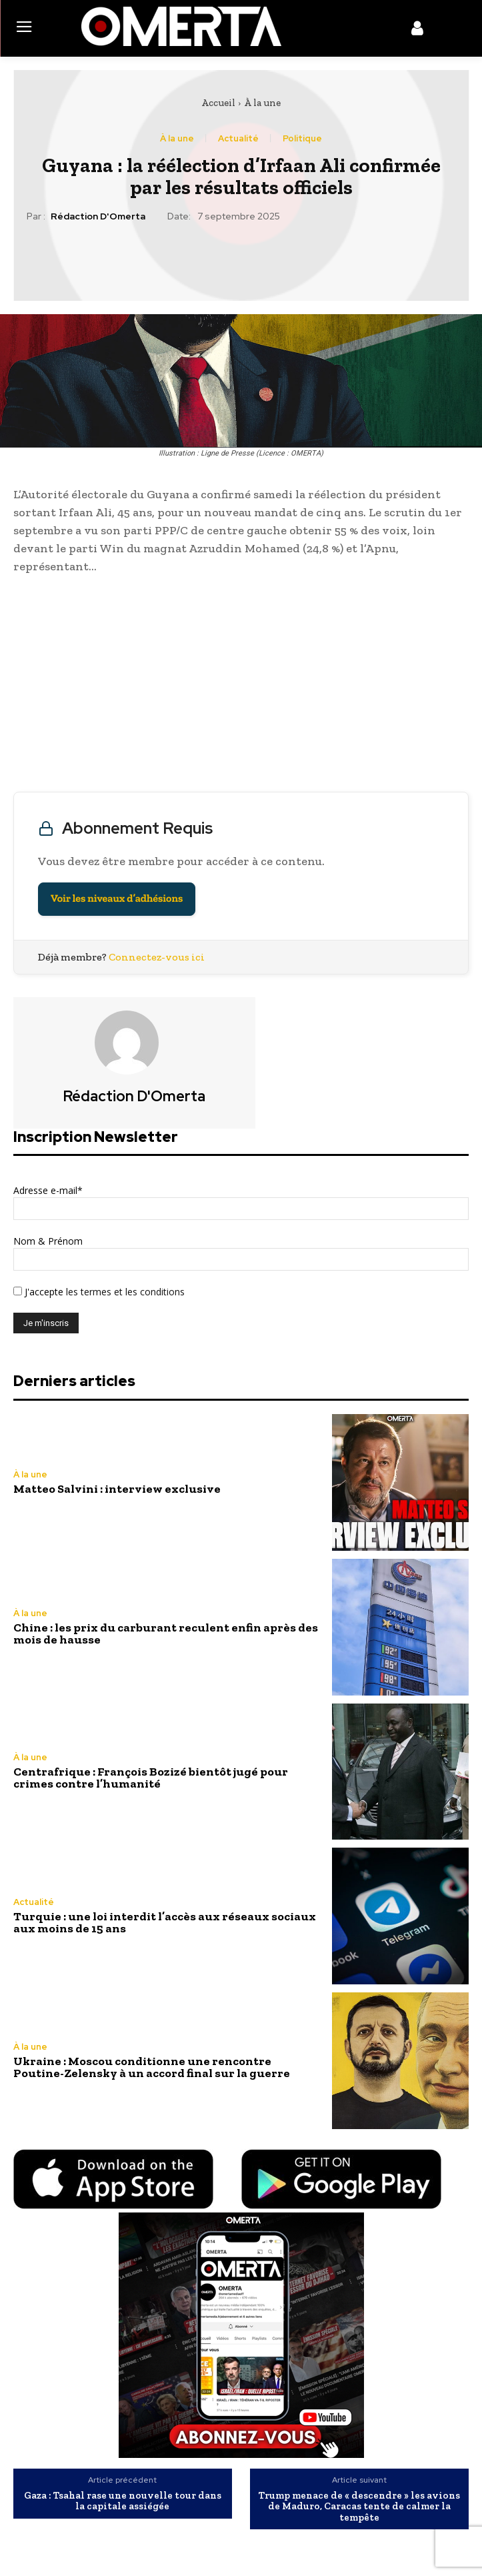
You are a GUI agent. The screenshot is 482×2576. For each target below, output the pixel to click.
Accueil (218, 103)
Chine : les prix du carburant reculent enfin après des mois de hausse (165, 1633)
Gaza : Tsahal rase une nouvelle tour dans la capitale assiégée (122, 2501)
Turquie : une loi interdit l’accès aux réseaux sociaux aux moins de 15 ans (164, 1922)
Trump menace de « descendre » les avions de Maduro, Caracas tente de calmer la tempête (359, 2506)
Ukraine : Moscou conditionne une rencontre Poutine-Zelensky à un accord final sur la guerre (151, 2067)
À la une (262, 103)
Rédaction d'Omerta (98, 216)
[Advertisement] (241, 686)
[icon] (417, 30)
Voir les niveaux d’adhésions (117, 898)
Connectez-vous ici (157, 956)
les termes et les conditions (124, 1291)
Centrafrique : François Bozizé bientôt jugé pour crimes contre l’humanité (150, 1777)
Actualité (238, 138)
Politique (302, 138)
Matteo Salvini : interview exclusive (117, 1488)
